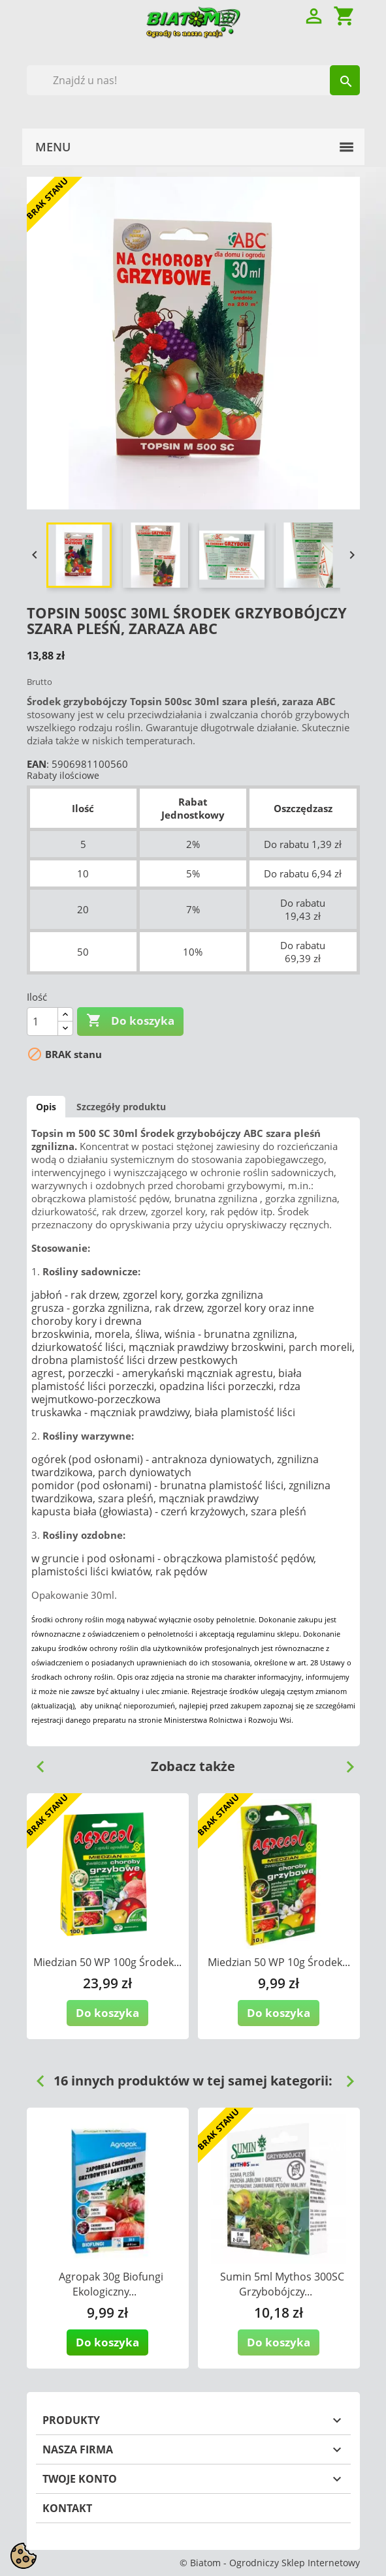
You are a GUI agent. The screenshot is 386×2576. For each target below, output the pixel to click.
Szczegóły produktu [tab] (121, 1106)
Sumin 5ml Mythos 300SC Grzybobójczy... (282, 2284)
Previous (35, 1761)
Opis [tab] (46, 1106)
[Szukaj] (193, 80)
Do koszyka (130, 1020)
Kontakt (67, 2508)
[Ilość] (42, 1021)
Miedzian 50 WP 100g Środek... (107, 1962)
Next (344, 1761)
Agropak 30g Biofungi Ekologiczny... (111, 2284)
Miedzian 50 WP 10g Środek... (279, 1962)
